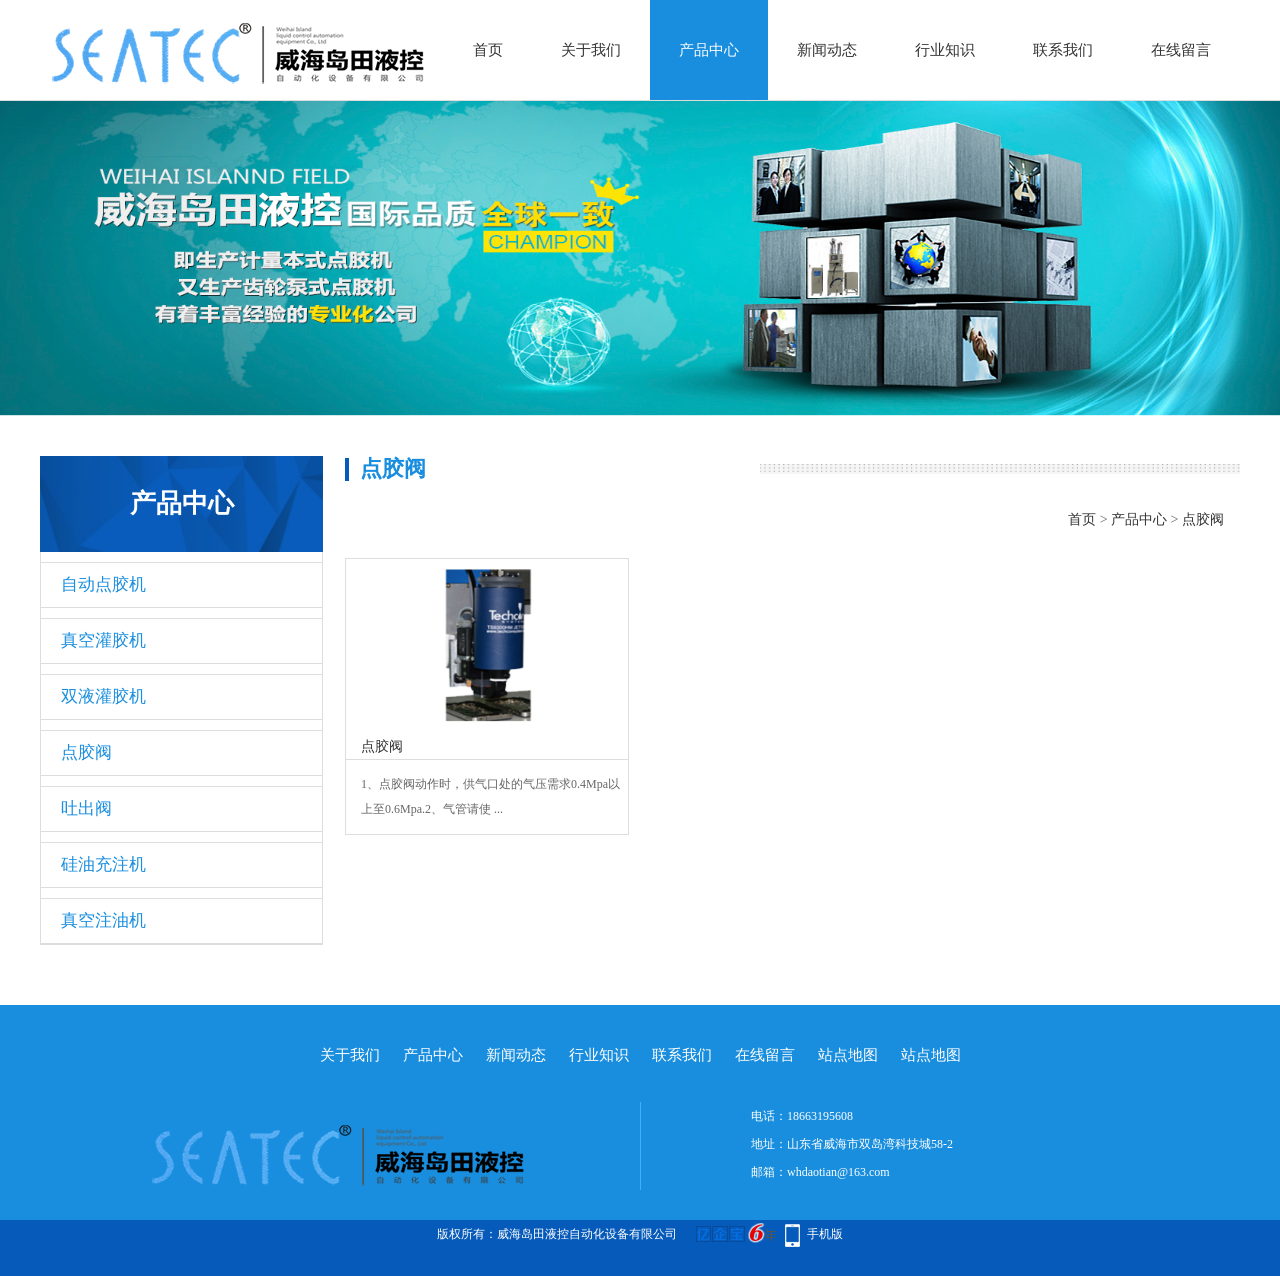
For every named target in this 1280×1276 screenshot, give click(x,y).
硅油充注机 (103, 864)
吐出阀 (86, 808)
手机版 (825, 1234)
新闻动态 (827, 50)
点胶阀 (86, 752)
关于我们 (591, 50)
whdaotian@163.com (838, 1172)
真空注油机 (103, 920)
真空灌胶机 (103, 640)
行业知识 (945, 50)
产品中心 (709, 50)
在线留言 (1181, 50)
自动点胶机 (103, 584)
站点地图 (848, 1055)
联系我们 (1063, 50)
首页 (488, 50)
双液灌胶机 (103, 696)
